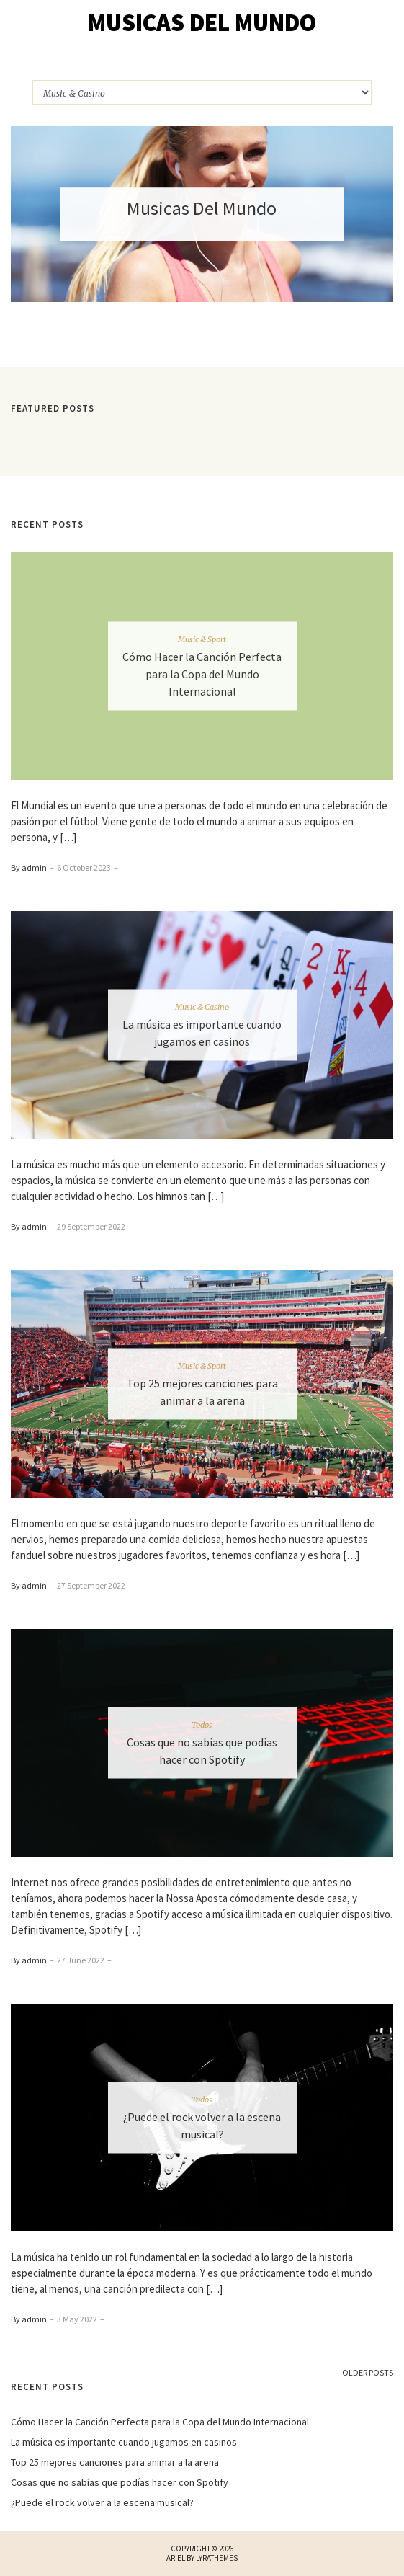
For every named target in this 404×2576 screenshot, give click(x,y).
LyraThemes (217, 2558)
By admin (29, 867)
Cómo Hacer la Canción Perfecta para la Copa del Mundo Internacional (202, 673)
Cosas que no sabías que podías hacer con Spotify (119, 2482)
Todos (202, 1725)
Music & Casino (202, 1006)
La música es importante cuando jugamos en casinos (124, 2441)
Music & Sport (202, 639)
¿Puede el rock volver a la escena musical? (102, 2502)
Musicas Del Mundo (202, 22)
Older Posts (367, 2372)
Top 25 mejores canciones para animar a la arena (115, 2462)
